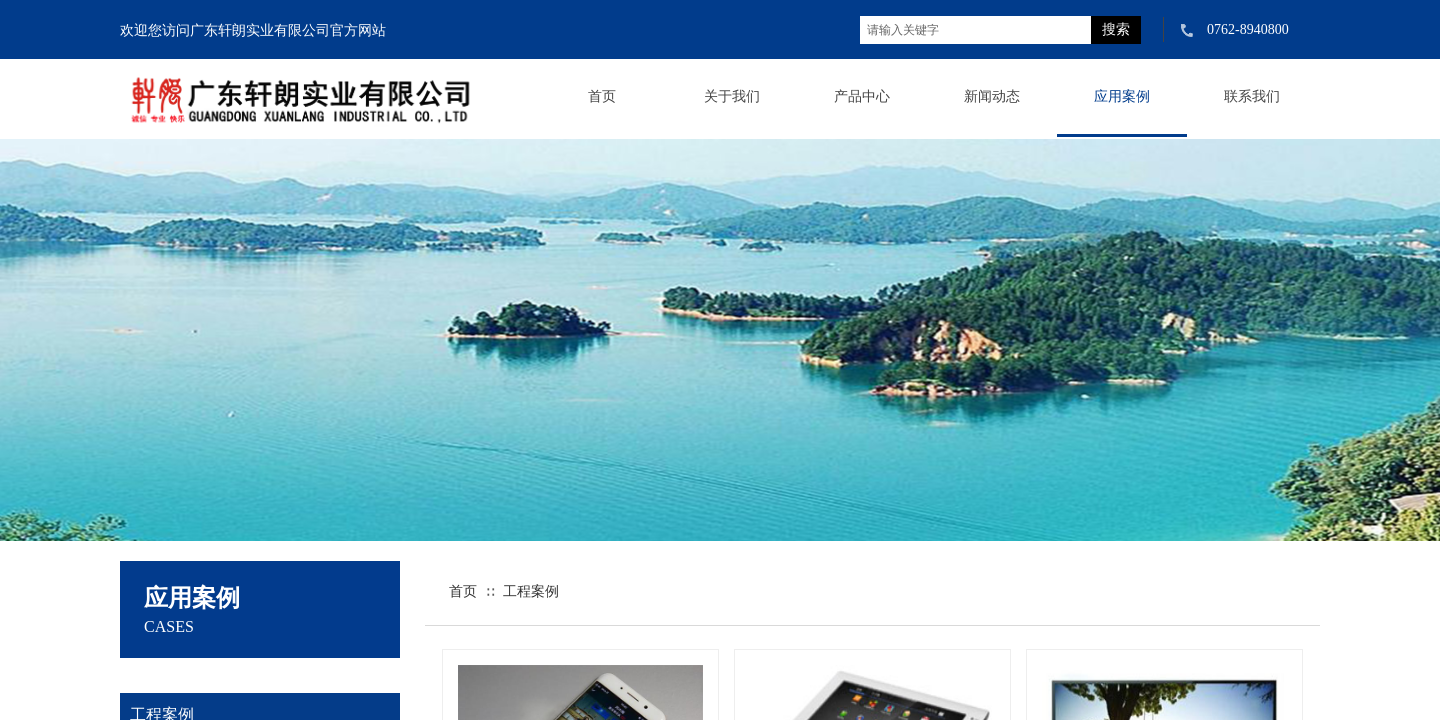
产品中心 (862, 96)
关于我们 (732, 96)
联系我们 (1252, 96)
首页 (602, 96)
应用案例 (1122, 96)
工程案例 (531, 591)
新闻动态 (992, 96)
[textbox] (975, 30)
